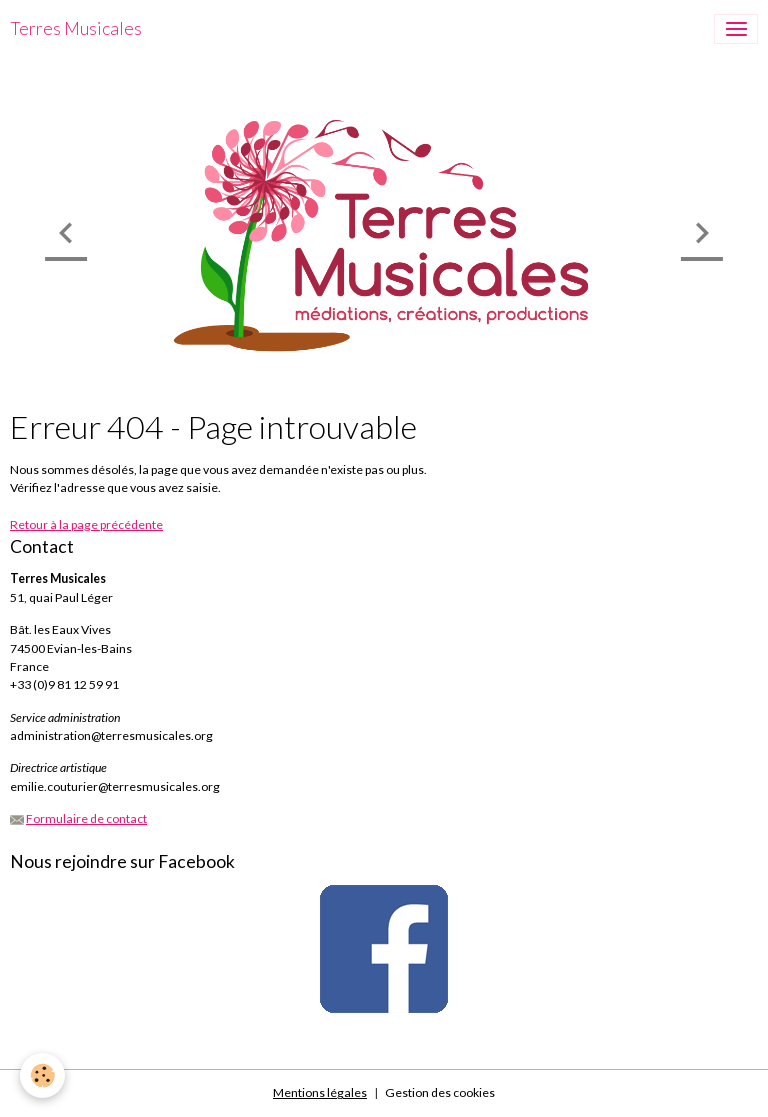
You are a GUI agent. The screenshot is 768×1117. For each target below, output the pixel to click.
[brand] (76, 29)
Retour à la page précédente (86, 524)
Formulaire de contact (86, 818)
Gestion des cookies (440, 1092)
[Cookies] (42, 1075)
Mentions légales (320, 1092)
